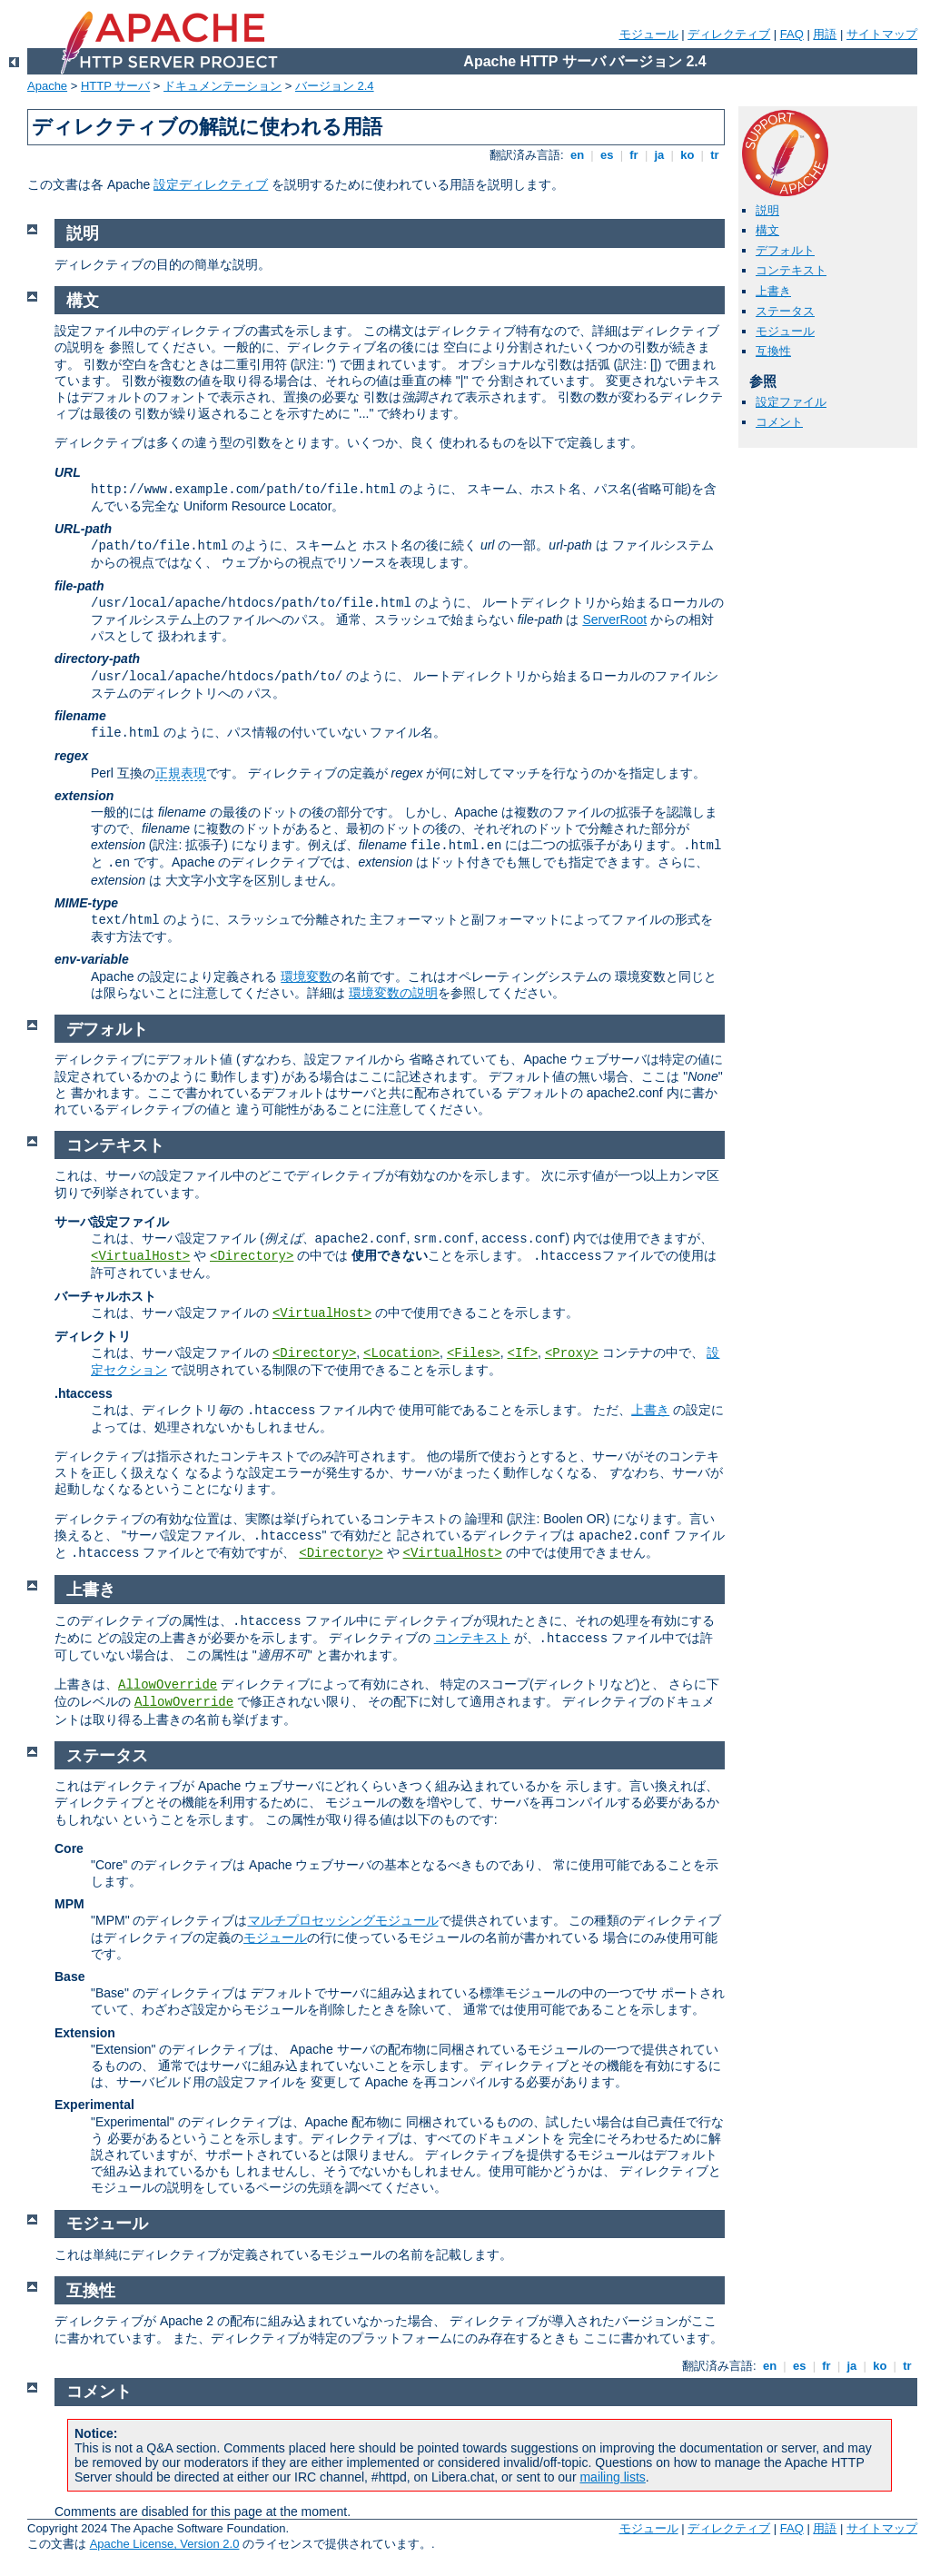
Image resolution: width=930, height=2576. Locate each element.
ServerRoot (614, 619)
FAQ (792, 34)
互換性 (773, 351)
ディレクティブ (729, 34)
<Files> (473, 1353)
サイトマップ (881, 34)
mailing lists (612, 2477)
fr (634, 155)
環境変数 (306, 976)
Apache (47, 86)
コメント (779, 422)
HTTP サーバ (115, 86)
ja (659, 155)
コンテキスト (791, 270)
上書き (773, 291)
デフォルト (785, 250)
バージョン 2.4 (334, 86)
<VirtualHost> (140, 1256)
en (577, 155)
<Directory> (251, 1256)
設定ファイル (791, 402)
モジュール (648, 34)
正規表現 (180, 773)
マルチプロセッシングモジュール (343, 1920)
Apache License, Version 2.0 (165, 2544)
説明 (767, 210)
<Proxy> (572, 1353)
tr (715, 155)
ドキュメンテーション (222, 86)
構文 (767, 230)
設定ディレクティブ (210, 184)
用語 (824, 34)
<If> (522, 1353)
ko (688, 155)
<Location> (401, 1353)
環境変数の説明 (393, 993)
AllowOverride (167, 1685)
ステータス (785, 311)
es (607, 155)
